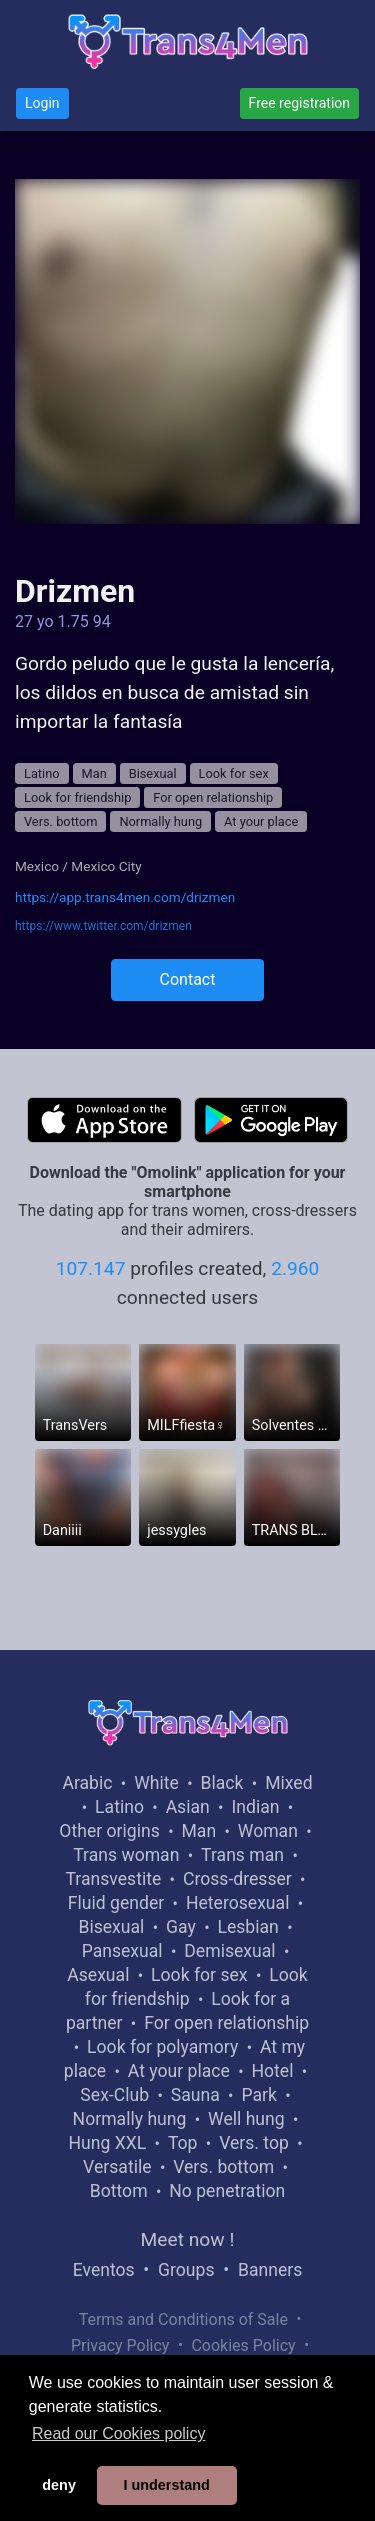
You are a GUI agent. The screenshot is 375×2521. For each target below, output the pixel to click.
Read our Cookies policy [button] (118, 2433)
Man (94, 773)
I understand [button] (166, 2485)
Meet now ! (188, 2239)
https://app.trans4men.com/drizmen (125, 897)
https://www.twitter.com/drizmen (103, 926)
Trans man (242, 1855)
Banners (270, 2270)
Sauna (195, 2095)
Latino (42, 773)
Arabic (87, 1783)
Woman (268, 1831)
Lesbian (247, 1927)
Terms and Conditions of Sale (183, 2319)
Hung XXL (107, 2143)
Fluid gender (116, 1903)
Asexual (98, 1975)
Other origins (109, 1831)
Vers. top (254, 2143)
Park (258, 2095)
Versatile (117, 2167)
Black (222, 1783)
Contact (188, 979)
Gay (181, 1927)
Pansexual (122, 1951)
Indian (255, 1807)
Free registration (299, 103)
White (156, 1783)
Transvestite (113, 1879)
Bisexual (153, 773)
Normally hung (160, 821)
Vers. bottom (60, 821)
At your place (261, 821)
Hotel (272, 2071)
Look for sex (234, 773)
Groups (186, 2270)
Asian (188, 1807)
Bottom (119, 2191)
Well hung (246, 2119)
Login (42, 103)
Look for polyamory (162, 2047)
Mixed (288, 1783)
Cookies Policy (243, 2345)
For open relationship (213, 797)
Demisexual (229, 1951)
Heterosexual (237, 1903)
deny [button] (59, 2485)
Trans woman (126, 1855)
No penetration (227, 2191)
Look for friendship (77, 797)
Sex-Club (114, 2095)
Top (183, 2143)
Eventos (104, 2270)
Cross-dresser (237, 1879)
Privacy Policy (120, 2345)
